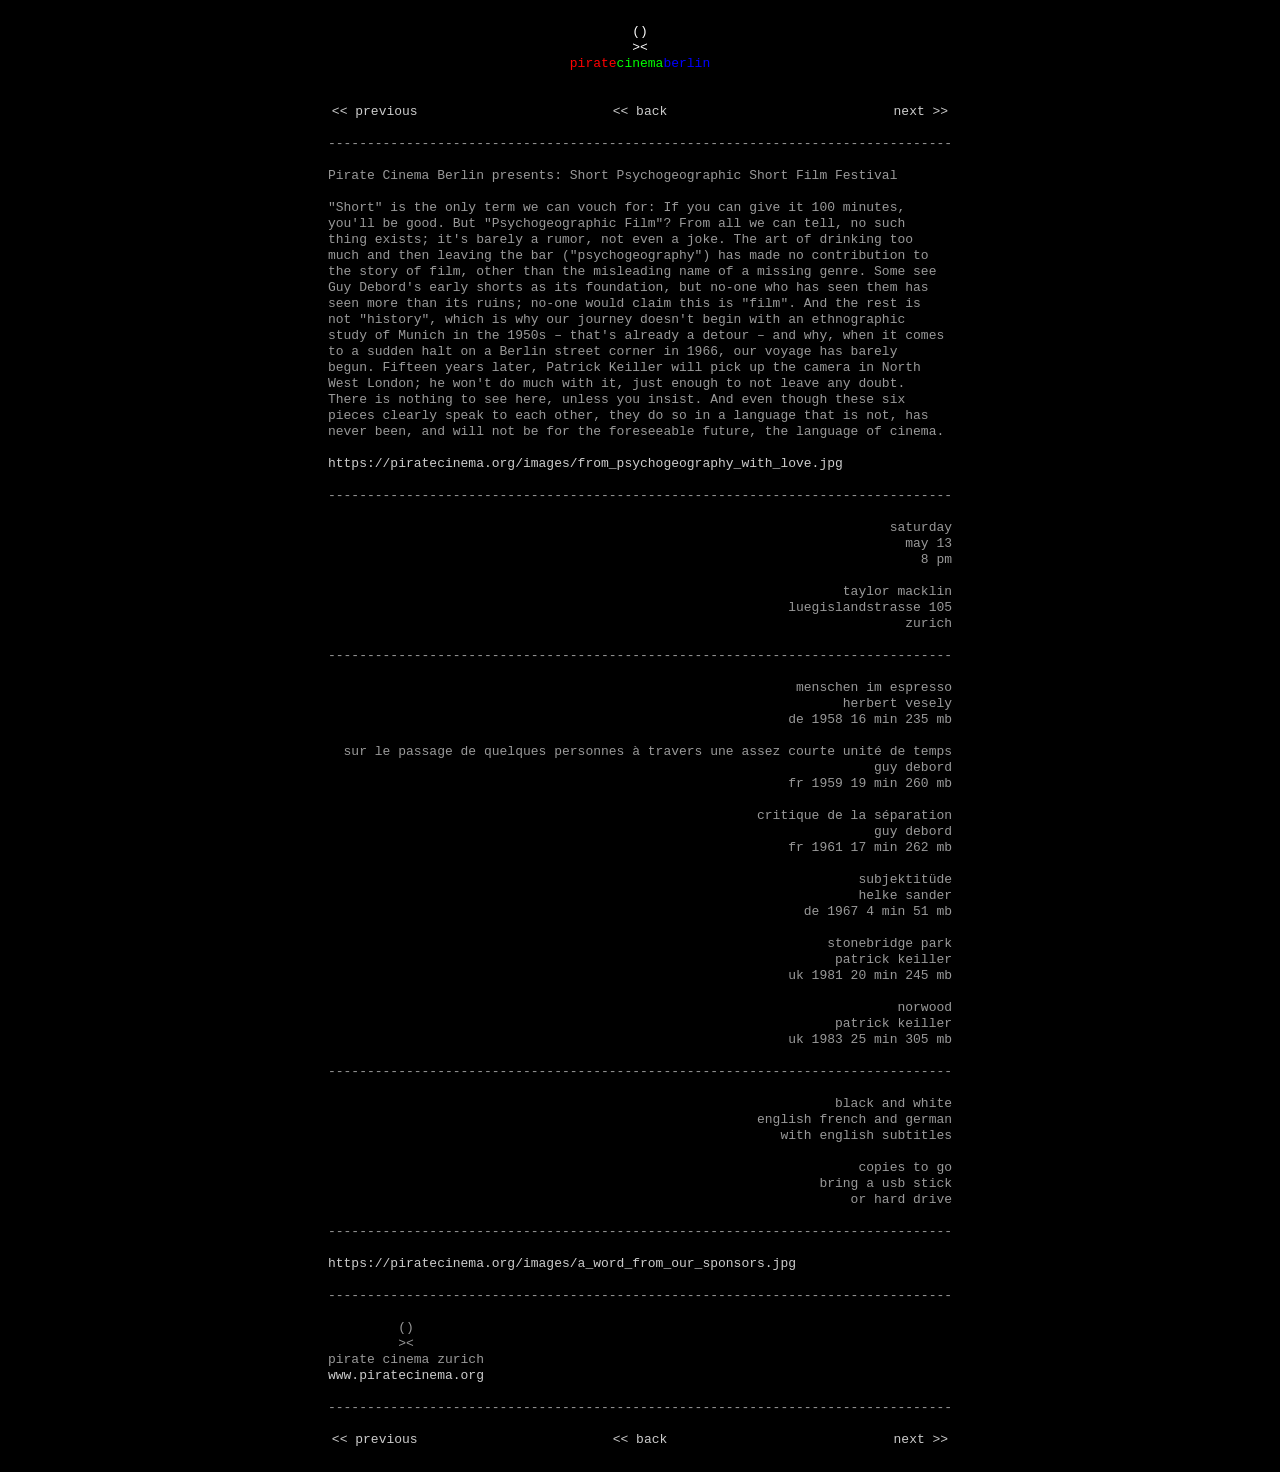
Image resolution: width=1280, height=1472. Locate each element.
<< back (640, 111)
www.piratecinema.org (406, 1375)
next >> (921, 111)
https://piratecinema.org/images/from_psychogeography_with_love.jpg (585, 463)
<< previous (375, 111)
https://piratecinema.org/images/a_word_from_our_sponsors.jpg (562, 1263)
